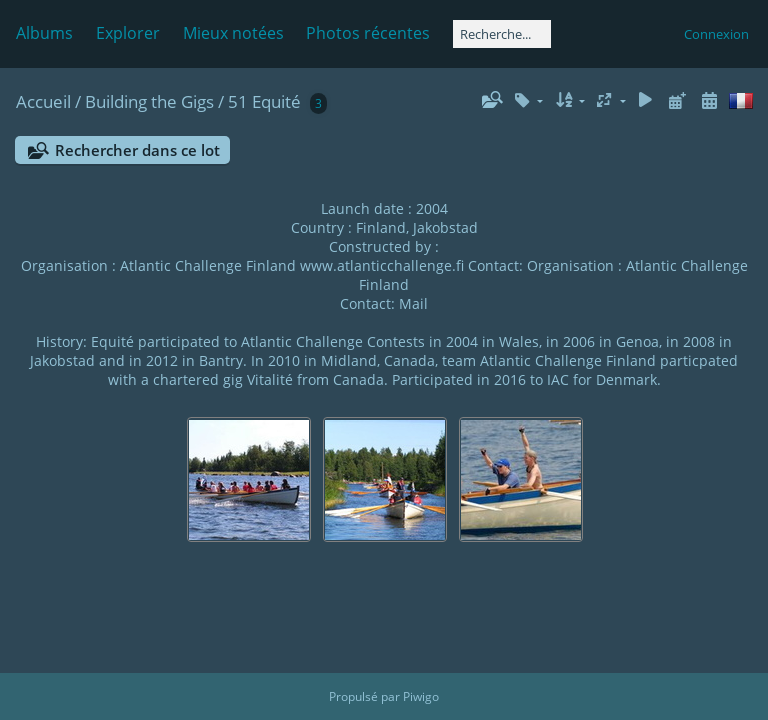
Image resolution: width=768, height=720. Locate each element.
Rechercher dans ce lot (137, 150)
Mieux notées (233, 33)
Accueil (43, 101)
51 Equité (264, 101)
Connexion (716, 34)
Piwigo (421, 696)
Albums (44, 33)
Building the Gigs (149, 101)
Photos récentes (368, 33)
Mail (413, 303)
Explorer (128, 33)
